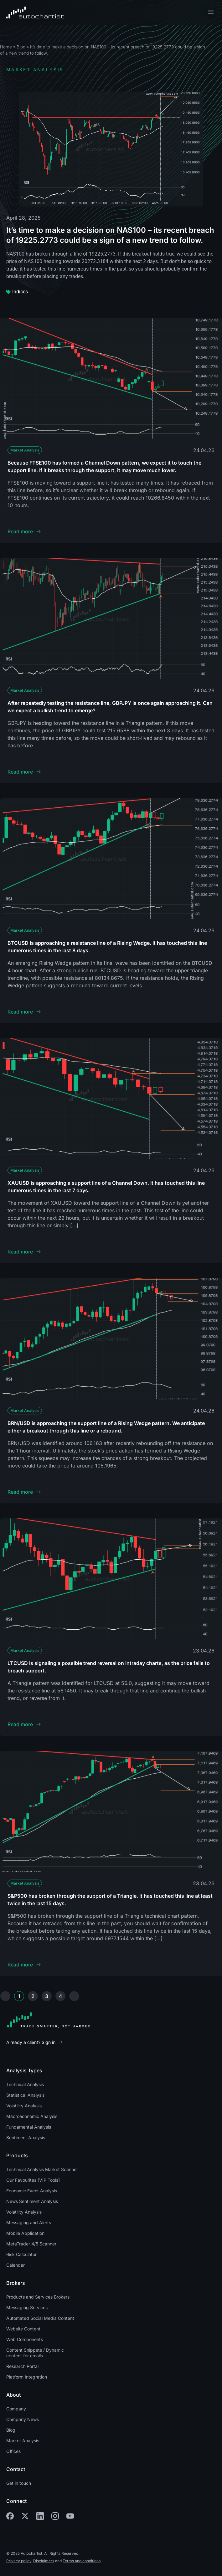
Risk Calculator (21, 2254)
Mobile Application (25, 2233)
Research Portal (22, 2366)
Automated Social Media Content (40, 2318)
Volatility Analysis (24, 2105)
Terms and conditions (82, 2561)
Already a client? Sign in (30, 2042)
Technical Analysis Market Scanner (42, 2169)
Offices (13, 2451)
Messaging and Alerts (28, 2222)
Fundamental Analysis (28, 2127)
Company (16, 2408)
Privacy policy (18, 2561)
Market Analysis (24, 450)
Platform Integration (26, 2376)
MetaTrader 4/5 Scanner (31, 2243)
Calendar (15, 2265)
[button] (210, 12)
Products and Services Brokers (38, 2296)
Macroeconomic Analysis (31, 2116)
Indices (20, 292)
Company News (22, 2419)
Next (74, 1996)
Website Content (23, 2328)
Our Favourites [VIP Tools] (33, 2180)
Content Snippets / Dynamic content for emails (35, 2352)
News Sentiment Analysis (32, 2201)
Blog (21, 46)
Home (6, 46)
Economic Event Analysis (31, 2190)
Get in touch (18, 2483)
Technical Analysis (25, 2084)
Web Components (24, 2339)
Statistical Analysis (25, 2095)
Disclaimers (43, 2561)
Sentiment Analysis (25, 2137)
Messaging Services (27, 2307)
